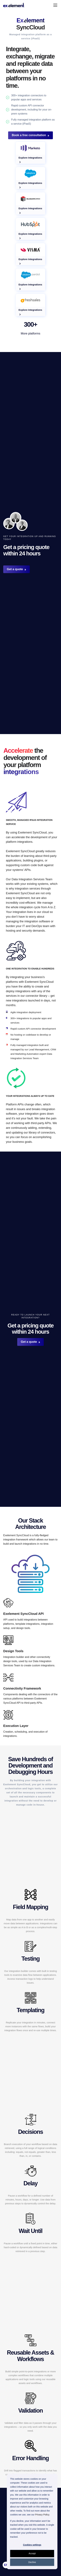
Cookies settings (32, 2545)
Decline (32, 2562)
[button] (54, 5)
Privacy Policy (42, 2514)
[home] (13, 5)
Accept (32, 2553)
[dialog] (32, 2521)
